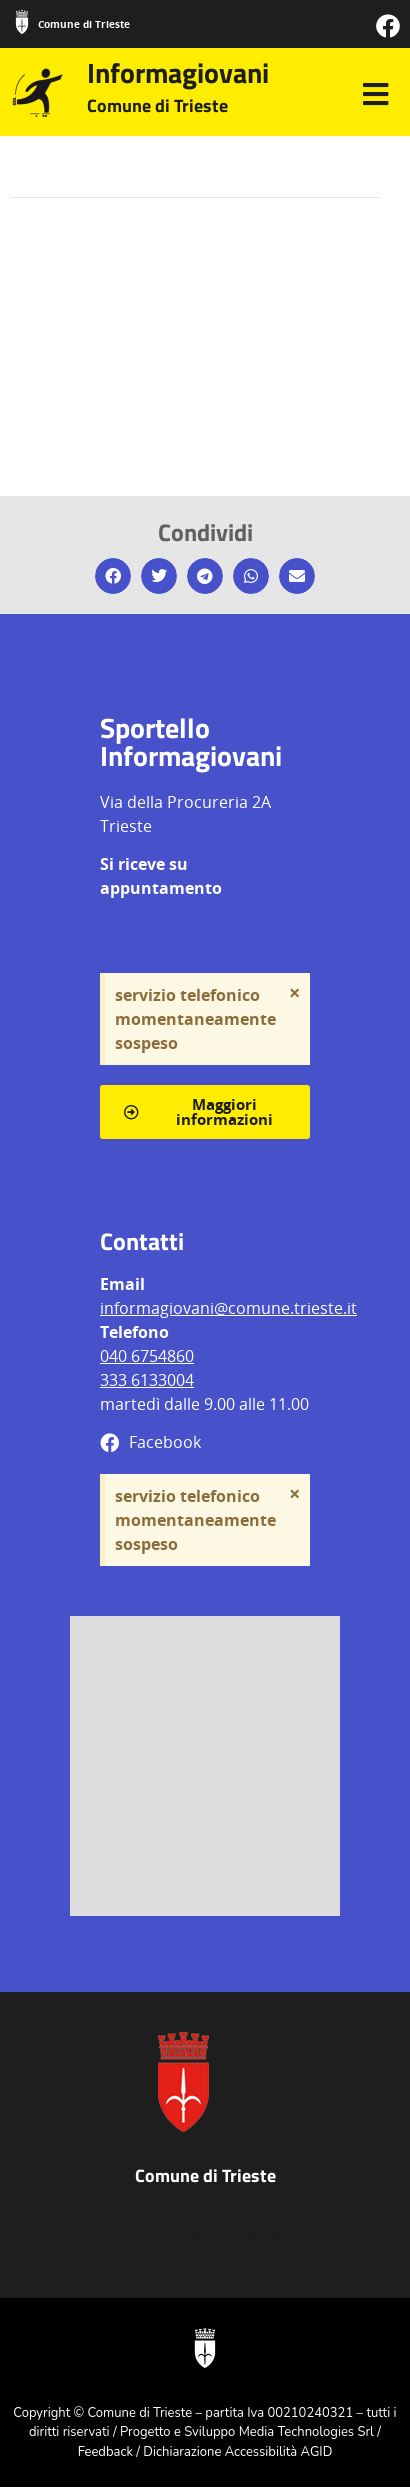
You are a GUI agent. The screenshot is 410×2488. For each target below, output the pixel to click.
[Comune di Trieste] (22, 22)
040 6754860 (147, 1356)
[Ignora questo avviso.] (294, 993)
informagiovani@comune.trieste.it (228, 1308)
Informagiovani (178, 72)
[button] (113, 576)
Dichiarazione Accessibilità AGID (237, 2452)
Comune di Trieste (84, 24)
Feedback (105, 2452)
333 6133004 (147, 1380)
